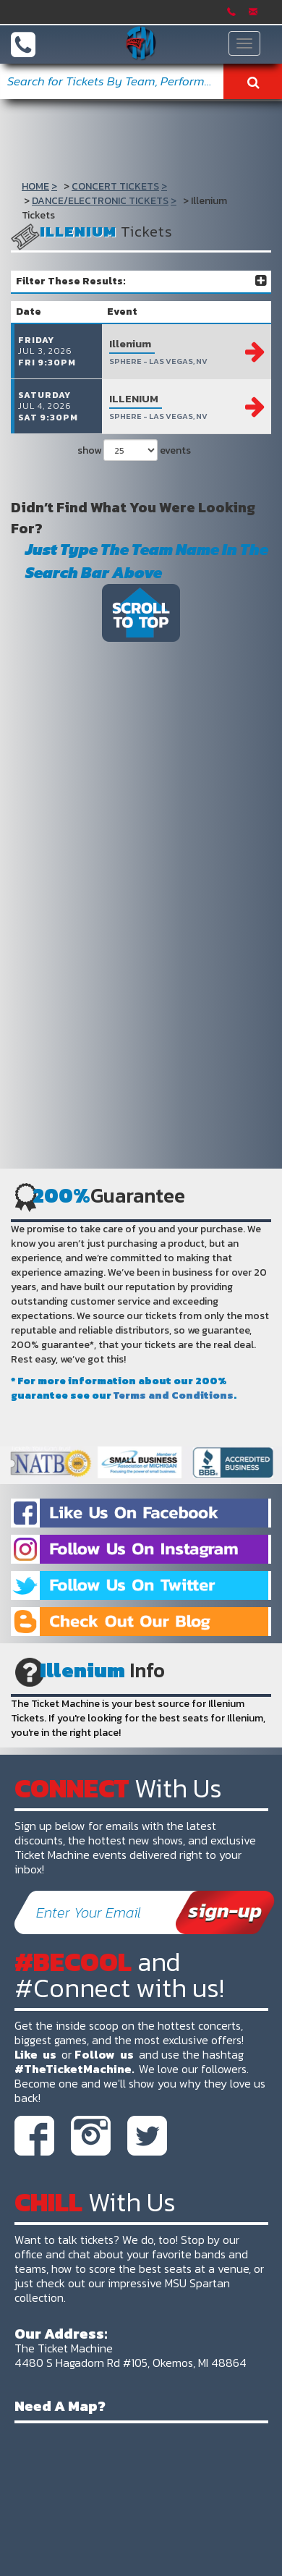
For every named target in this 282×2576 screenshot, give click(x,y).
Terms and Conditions (174, 1395)
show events (134, 450)
